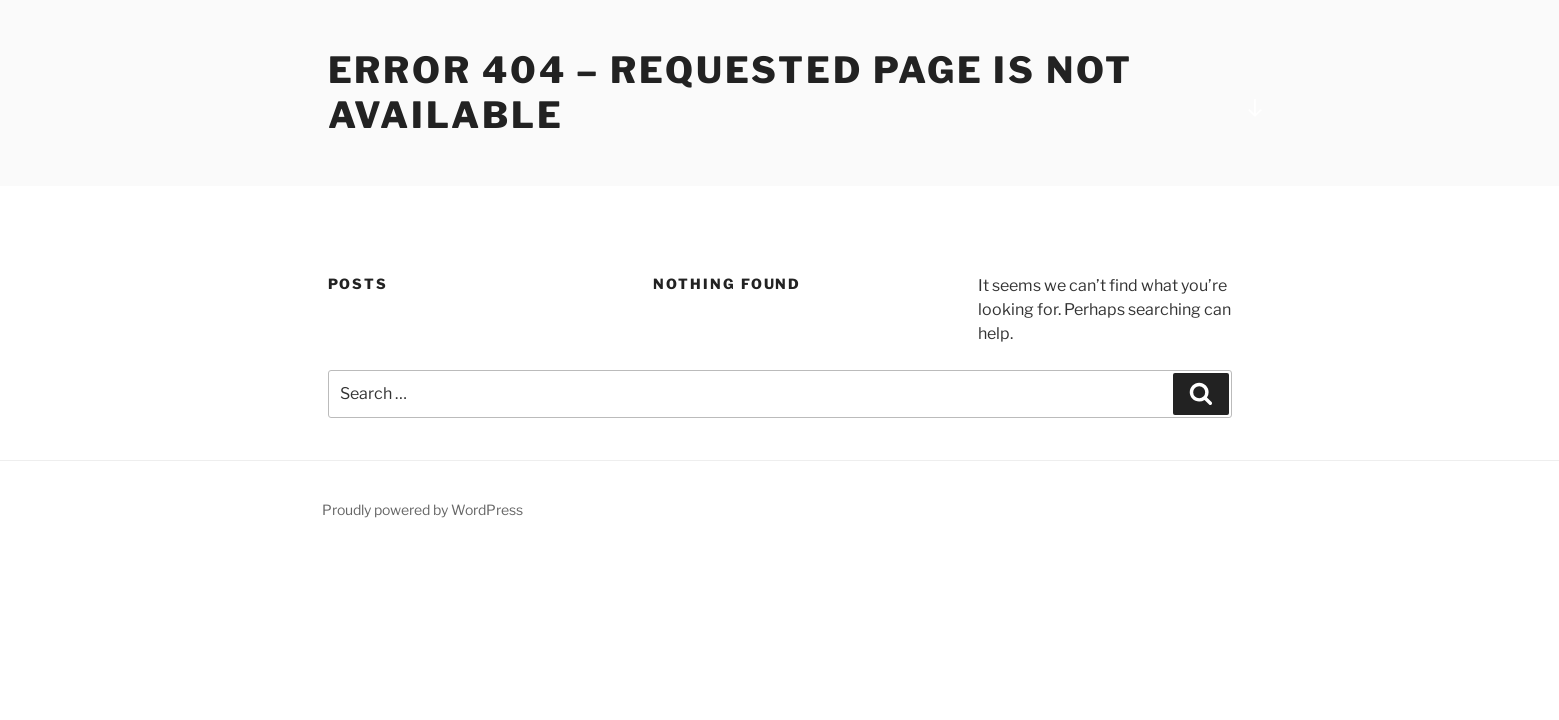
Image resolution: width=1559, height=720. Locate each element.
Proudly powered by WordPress (422, 509)
